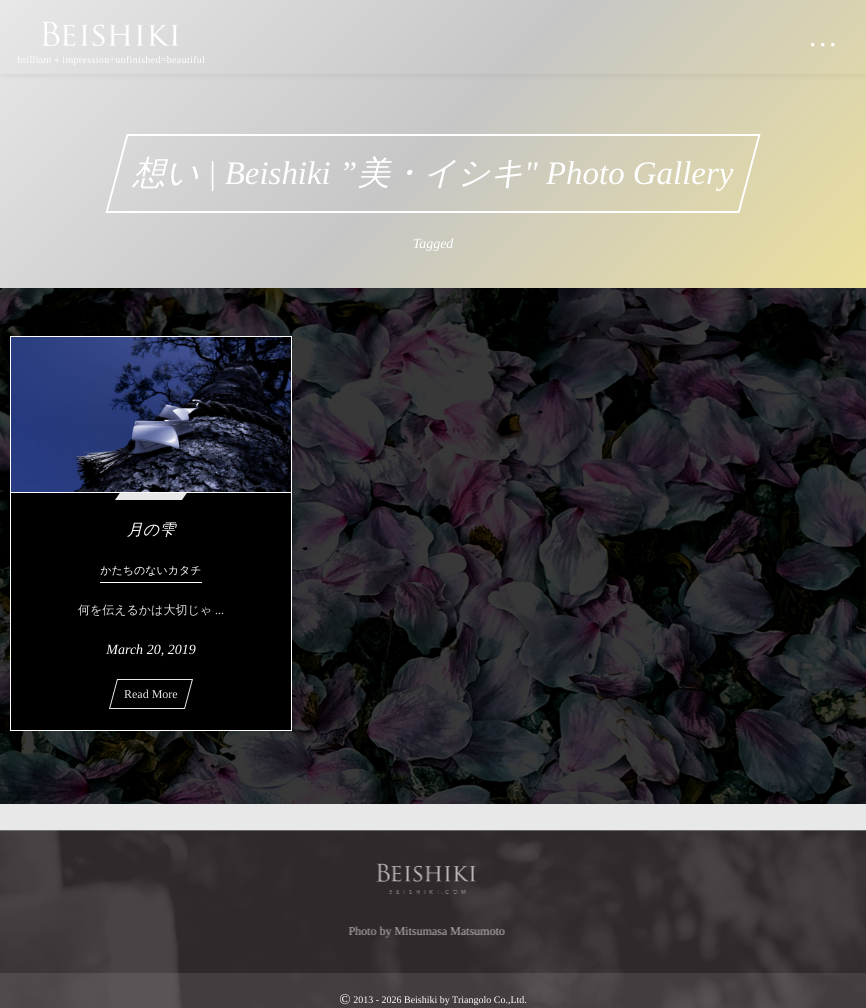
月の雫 (151, 530)
